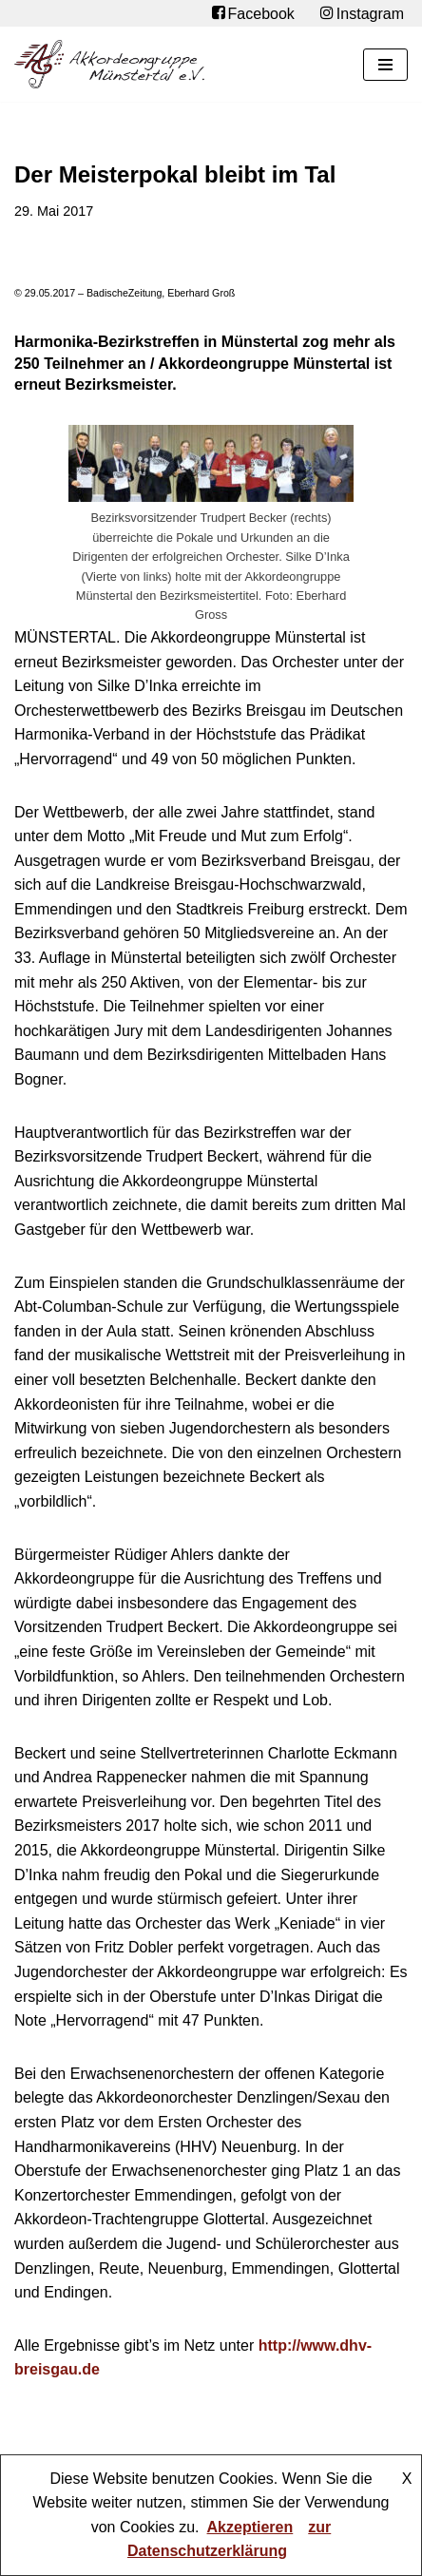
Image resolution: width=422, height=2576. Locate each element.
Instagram (362, 13)
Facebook (253, 13)
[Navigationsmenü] (385, 64)
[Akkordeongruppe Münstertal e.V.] (109, 64)
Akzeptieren (250, 2527)
